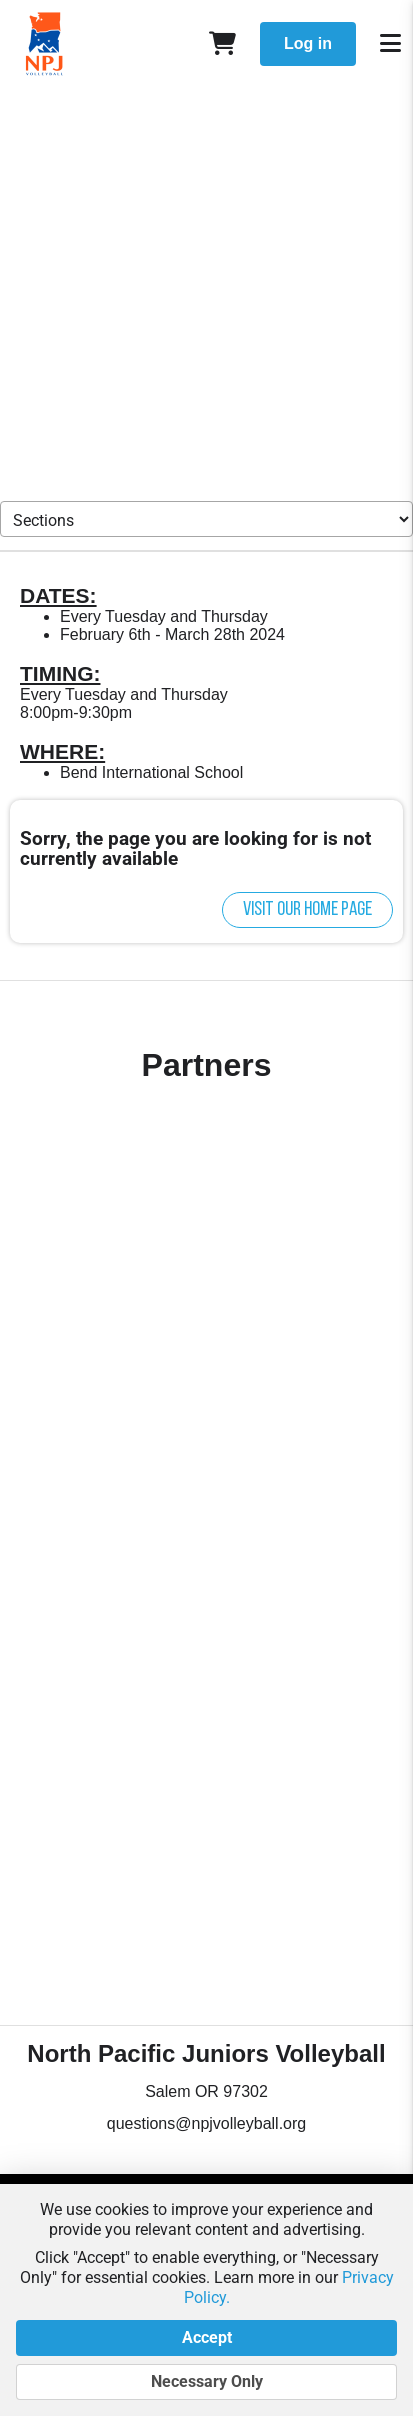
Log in (308, 43)
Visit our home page (307, 910)
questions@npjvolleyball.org (206, 2123)
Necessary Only (206, 2382)
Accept (206, 2338)
